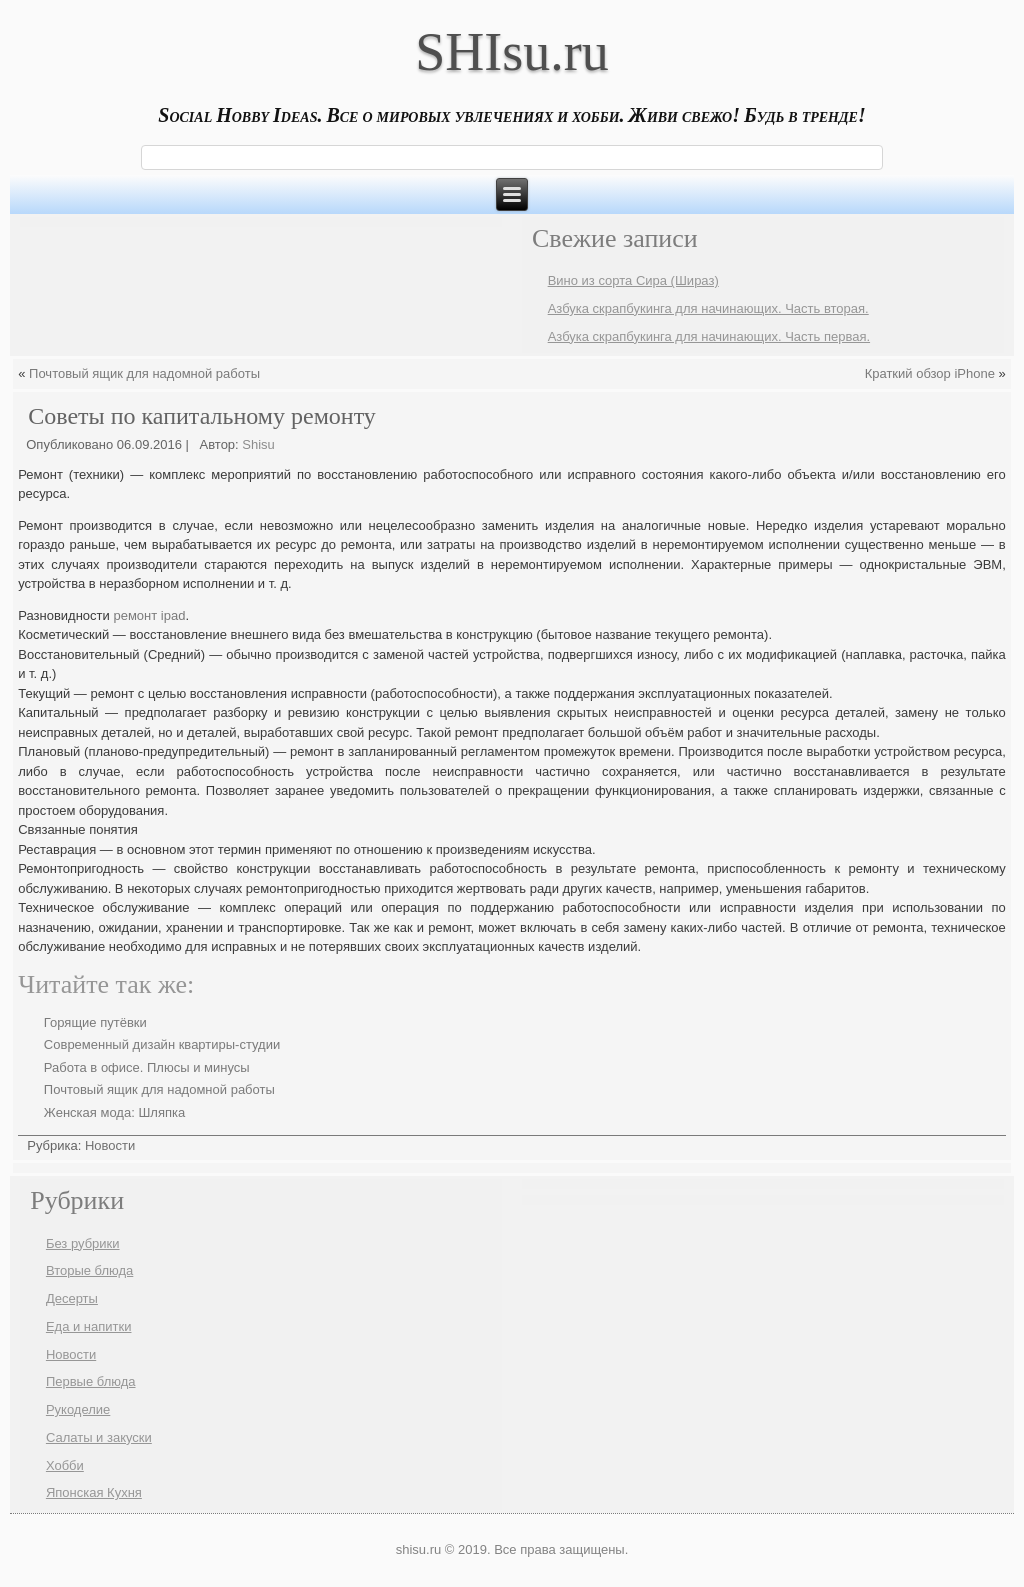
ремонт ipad (149, 615)
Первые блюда (91, 1381)
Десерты (72, 1298)
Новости (110, 1145)
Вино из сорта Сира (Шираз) (633, 280)
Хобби (65, 1465)
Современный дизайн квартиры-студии (162, 1044)
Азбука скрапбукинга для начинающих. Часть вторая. (708, 308)
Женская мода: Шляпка (114, 1112)
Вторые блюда (89, 1270)
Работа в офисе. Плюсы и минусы (147, 1067)
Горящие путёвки (95, 1022)
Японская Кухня (94, 1492)
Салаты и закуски (99, 1437)
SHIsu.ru (512, 52)
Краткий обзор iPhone (930, 373)
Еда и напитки (89, 1326)
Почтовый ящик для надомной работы (144, 373)
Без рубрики (83, 1243)
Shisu (258, 444)
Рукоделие (78, 1409)
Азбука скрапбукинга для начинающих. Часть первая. (709, 336)
